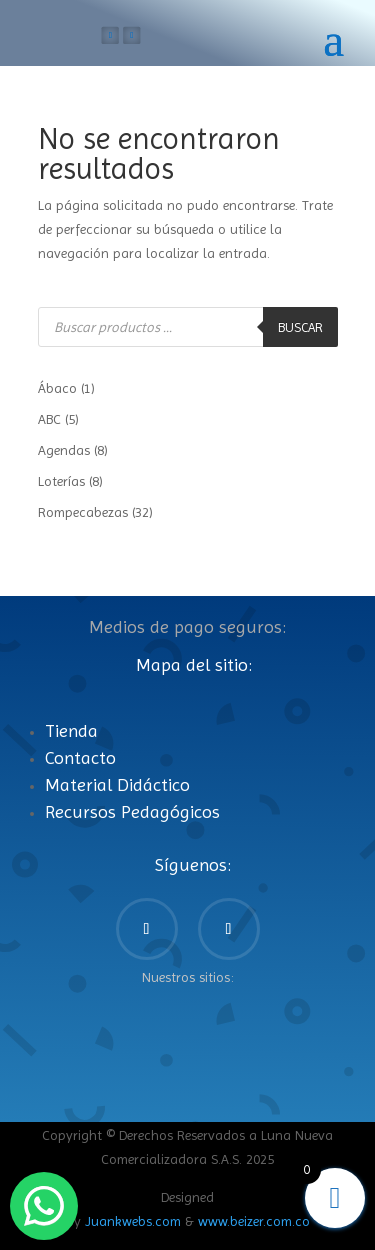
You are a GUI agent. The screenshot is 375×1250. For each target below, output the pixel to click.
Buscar (300, 327)
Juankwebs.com (133, 1221)
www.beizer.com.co (254, 1221)
